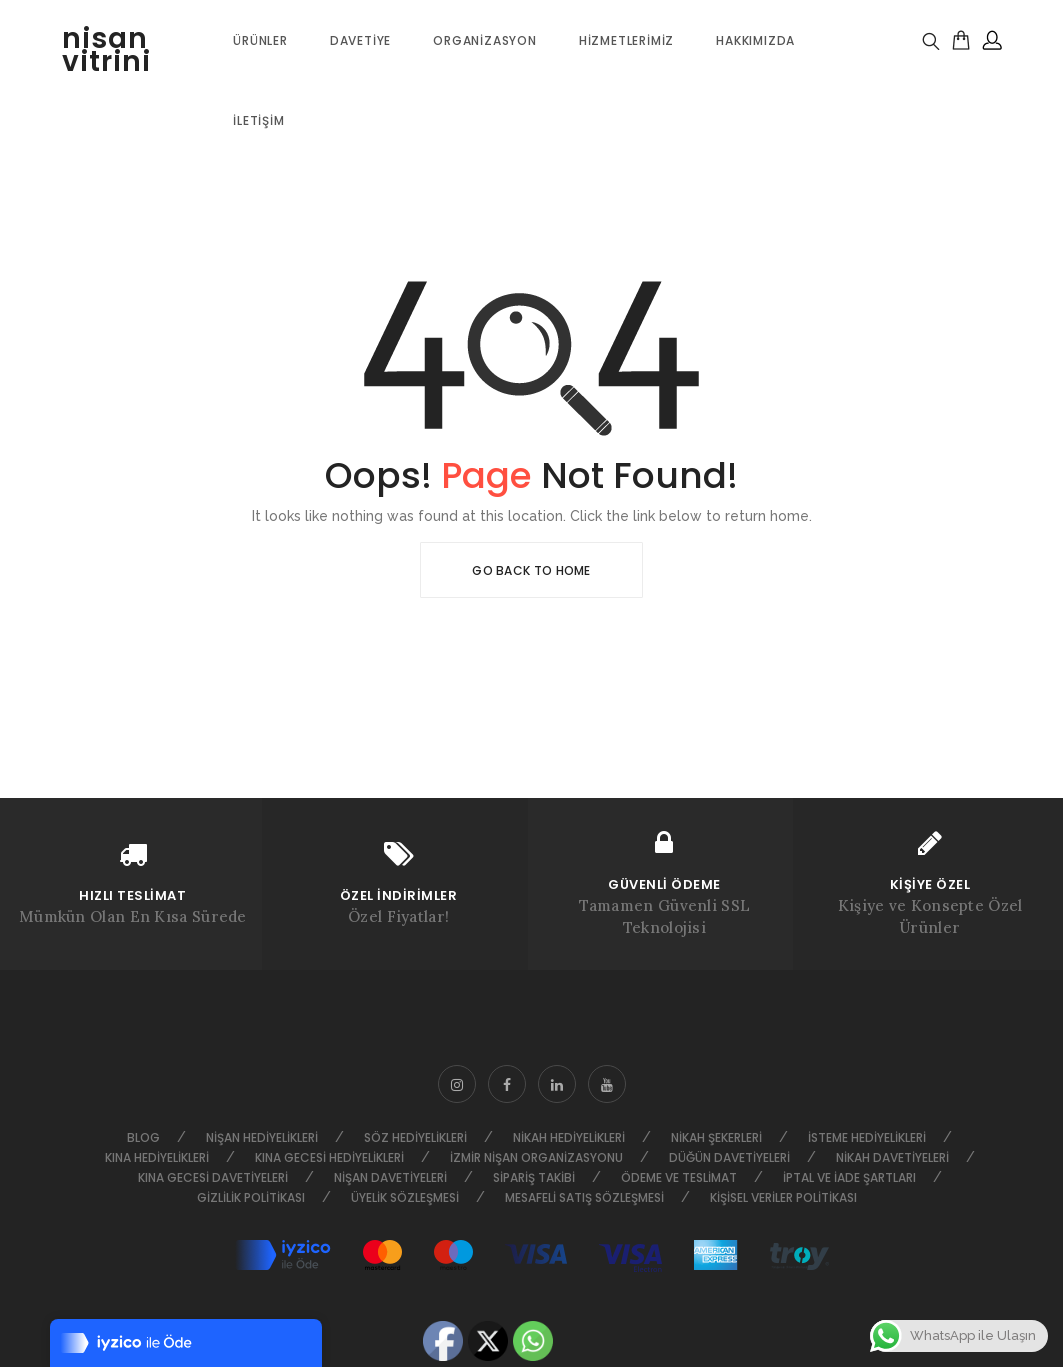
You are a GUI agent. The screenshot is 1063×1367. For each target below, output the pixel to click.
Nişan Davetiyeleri (390, 1177)
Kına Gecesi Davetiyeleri (213, 1177)
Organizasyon (485, 40)
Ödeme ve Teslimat (679, 1177)
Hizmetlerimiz (626, 40)
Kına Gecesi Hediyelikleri (329, 1157)
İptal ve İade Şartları (849, 1177)
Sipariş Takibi (534, 1177)
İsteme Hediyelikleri (867, 1137)
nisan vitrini (106, 50)
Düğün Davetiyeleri (729, 1157)
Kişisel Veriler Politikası (783, 1197)
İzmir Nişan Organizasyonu (536, 1157)
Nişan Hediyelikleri (262, 1137)
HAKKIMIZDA (10, 681)
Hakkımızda (755, 40)
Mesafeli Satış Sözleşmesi (584, 1197)
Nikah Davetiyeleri (892, 1157)
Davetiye (360, 40)
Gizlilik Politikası (251, 1197)
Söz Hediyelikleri (415, 1137)
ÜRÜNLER (260, 40)
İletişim (258, 120)
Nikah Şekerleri (716, 1137)
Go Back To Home (531, 570)
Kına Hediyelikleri (157, 1157)
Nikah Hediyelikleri (569, 1137)
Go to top (1044, 681)
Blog (143, 1137)
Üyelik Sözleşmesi (405, 1197)
